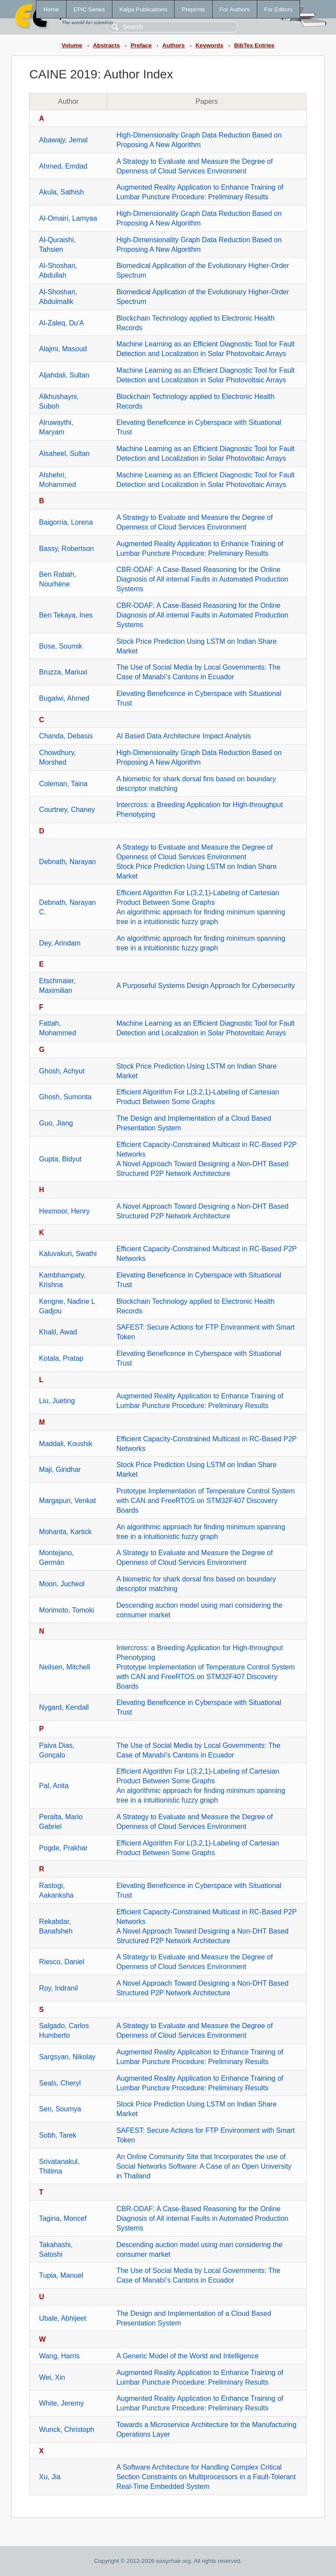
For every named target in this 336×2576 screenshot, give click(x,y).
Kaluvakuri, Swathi (68, 1253)
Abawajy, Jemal (63, 140)
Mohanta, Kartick (65, 1531)
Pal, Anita (54, 1785)
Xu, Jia (49, 2477)
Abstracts (106, 45)
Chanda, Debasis (66, 736)
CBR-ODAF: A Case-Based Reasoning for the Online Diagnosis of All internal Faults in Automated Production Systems (202, 579)
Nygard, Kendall (64, 1707)
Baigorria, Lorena (66, 522)
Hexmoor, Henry (64, 1211)
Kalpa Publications (143, 9)
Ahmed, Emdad (63, 166)
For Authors (235, 9)
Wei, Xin (52, 2377)
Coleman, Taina (63, 783)
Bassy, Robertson (66, 548)
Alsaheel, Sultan (64, 453)
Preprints (193, 9)
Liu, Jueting (57, 1400)
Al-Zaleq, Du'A (61, 323)
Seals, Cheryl (59, 2083)
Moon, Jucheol (61, 1584)
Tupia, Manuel (61, 2275)
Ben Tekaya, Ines (65, 615)
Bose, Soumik (60, 646)
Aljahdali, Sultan (64, 375)
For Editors (278, 9)
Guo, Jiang (56, 1123)
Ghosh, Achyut (61, 1071)
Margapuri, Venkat (67, 1500)
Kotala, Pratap (61, 1358)
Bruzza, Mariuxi (63, 672)
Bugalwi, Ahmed (64, 698)
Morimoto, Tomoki (66, 1610)
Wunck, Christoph (66, 2429)
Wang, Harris (59, 2356)
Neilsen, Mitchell (64, 1667)
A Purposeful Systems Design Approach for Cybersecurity (205, 985)
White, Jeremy (61, 2403)
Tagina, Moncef (63, 2218)
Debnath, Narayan (67, 861)
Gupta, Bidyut (60, 1159)
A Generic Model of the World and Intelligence (187, 2356)
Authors (173, 45)
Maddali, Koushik (65, 1443)
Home (51, 9)
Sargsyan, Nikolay (67, 2057)
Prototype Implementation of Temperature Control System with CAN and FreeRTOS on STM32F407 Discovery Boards (205, 1500)
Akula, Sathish (61, 192)
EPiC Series (89, 9)
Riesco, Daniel (61, 1962)
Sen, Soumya (60, 2109)
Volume (72, 45)
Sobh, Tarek (57, 2135)
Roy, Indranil (58, 1988)
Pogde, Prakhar (63, 1848)
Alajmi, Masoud (63, 349)
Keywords (210, 45)
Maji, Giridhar (59, 1469)
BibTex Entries (254, 45)
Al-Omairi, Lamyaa (68, 218)
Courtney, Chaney (67, 809)
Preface (140, 45)
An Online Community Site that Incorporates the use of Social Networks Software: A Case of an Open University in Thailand (203, 2166)
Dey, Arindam (59, 943)
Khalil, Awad (58, 1332)
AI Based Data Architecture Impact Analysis (183, 736)
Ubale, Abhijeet (62, 2318)
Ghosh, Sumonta (65, 1097)
